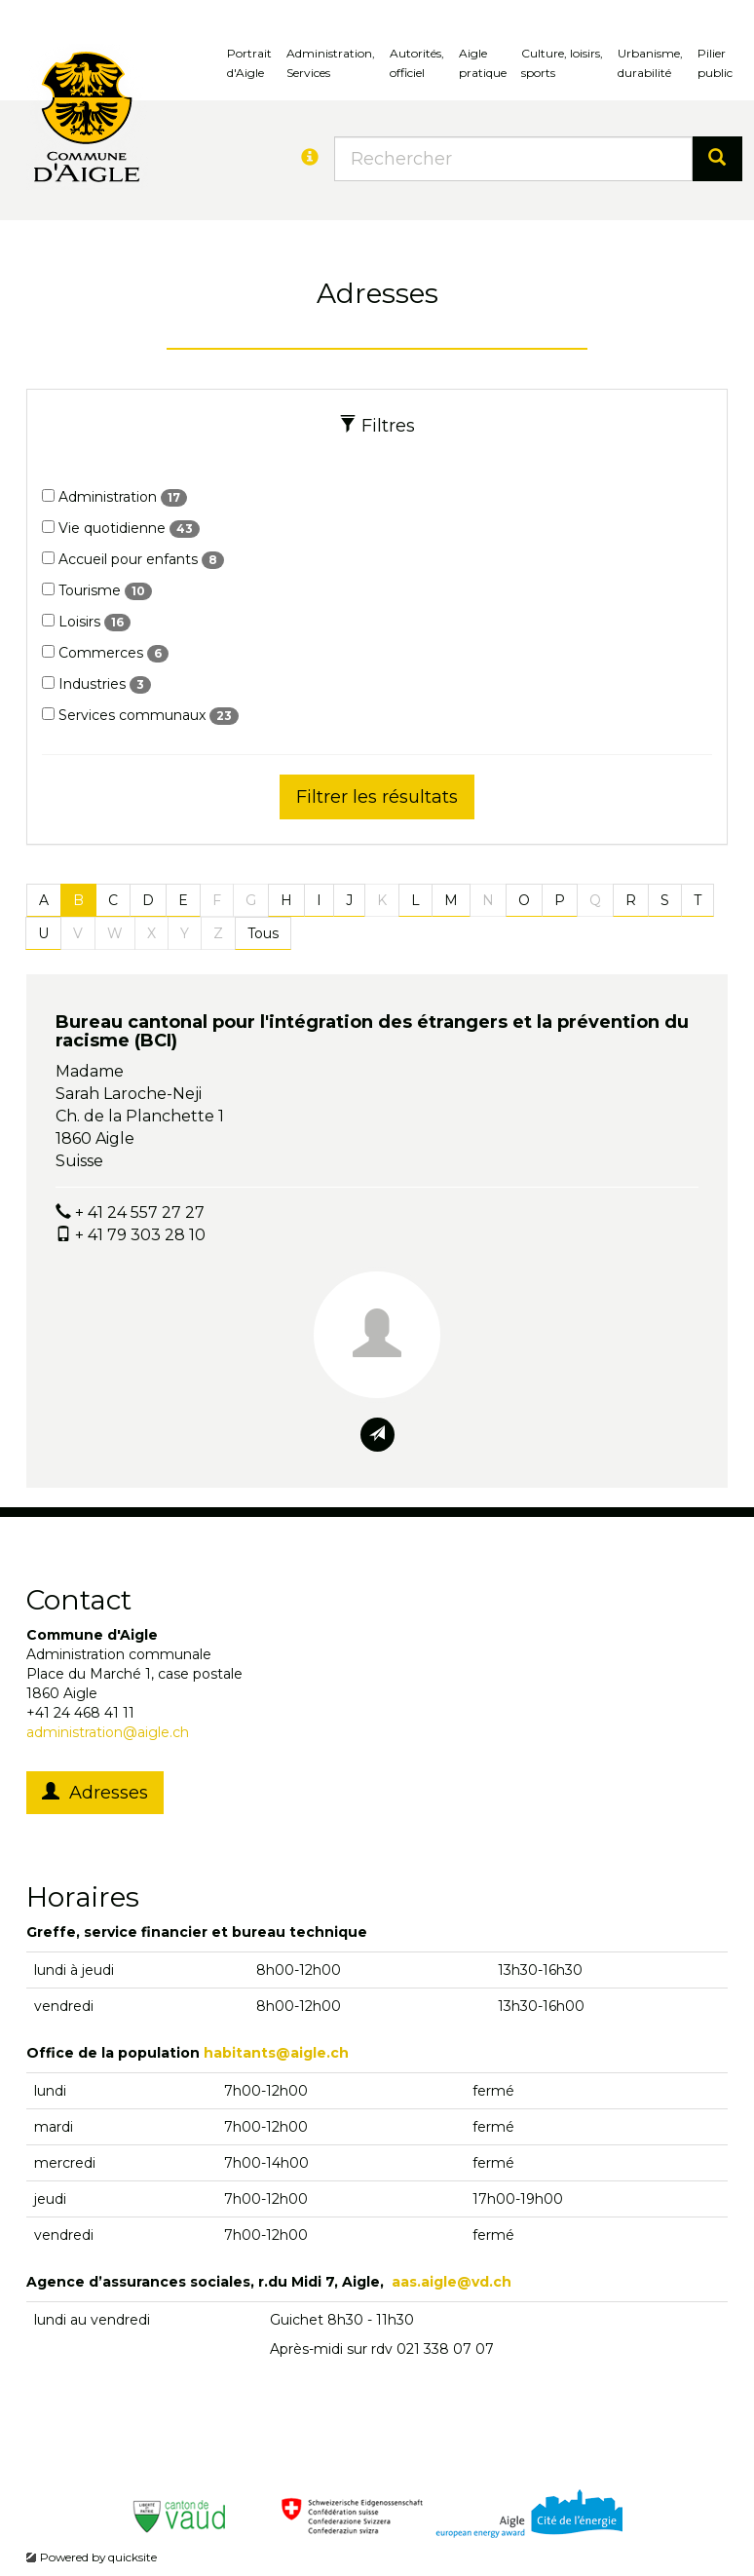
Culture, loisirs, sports (562, 63)
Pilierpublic (715, 63)
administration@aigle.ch (107, 1732)
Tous (263, 933)
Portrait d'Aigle (249, 63)
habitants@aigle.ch (276, 2053)
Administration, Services (330, 63)
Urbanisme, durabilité (650, 63)
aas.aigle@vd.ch (451, 2282)
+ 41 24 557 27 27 (140, 1212)
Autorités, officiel (417, 63)
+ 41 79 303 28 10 (140, 1235)
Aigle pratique (483, 63)
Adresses (95, 1792)
